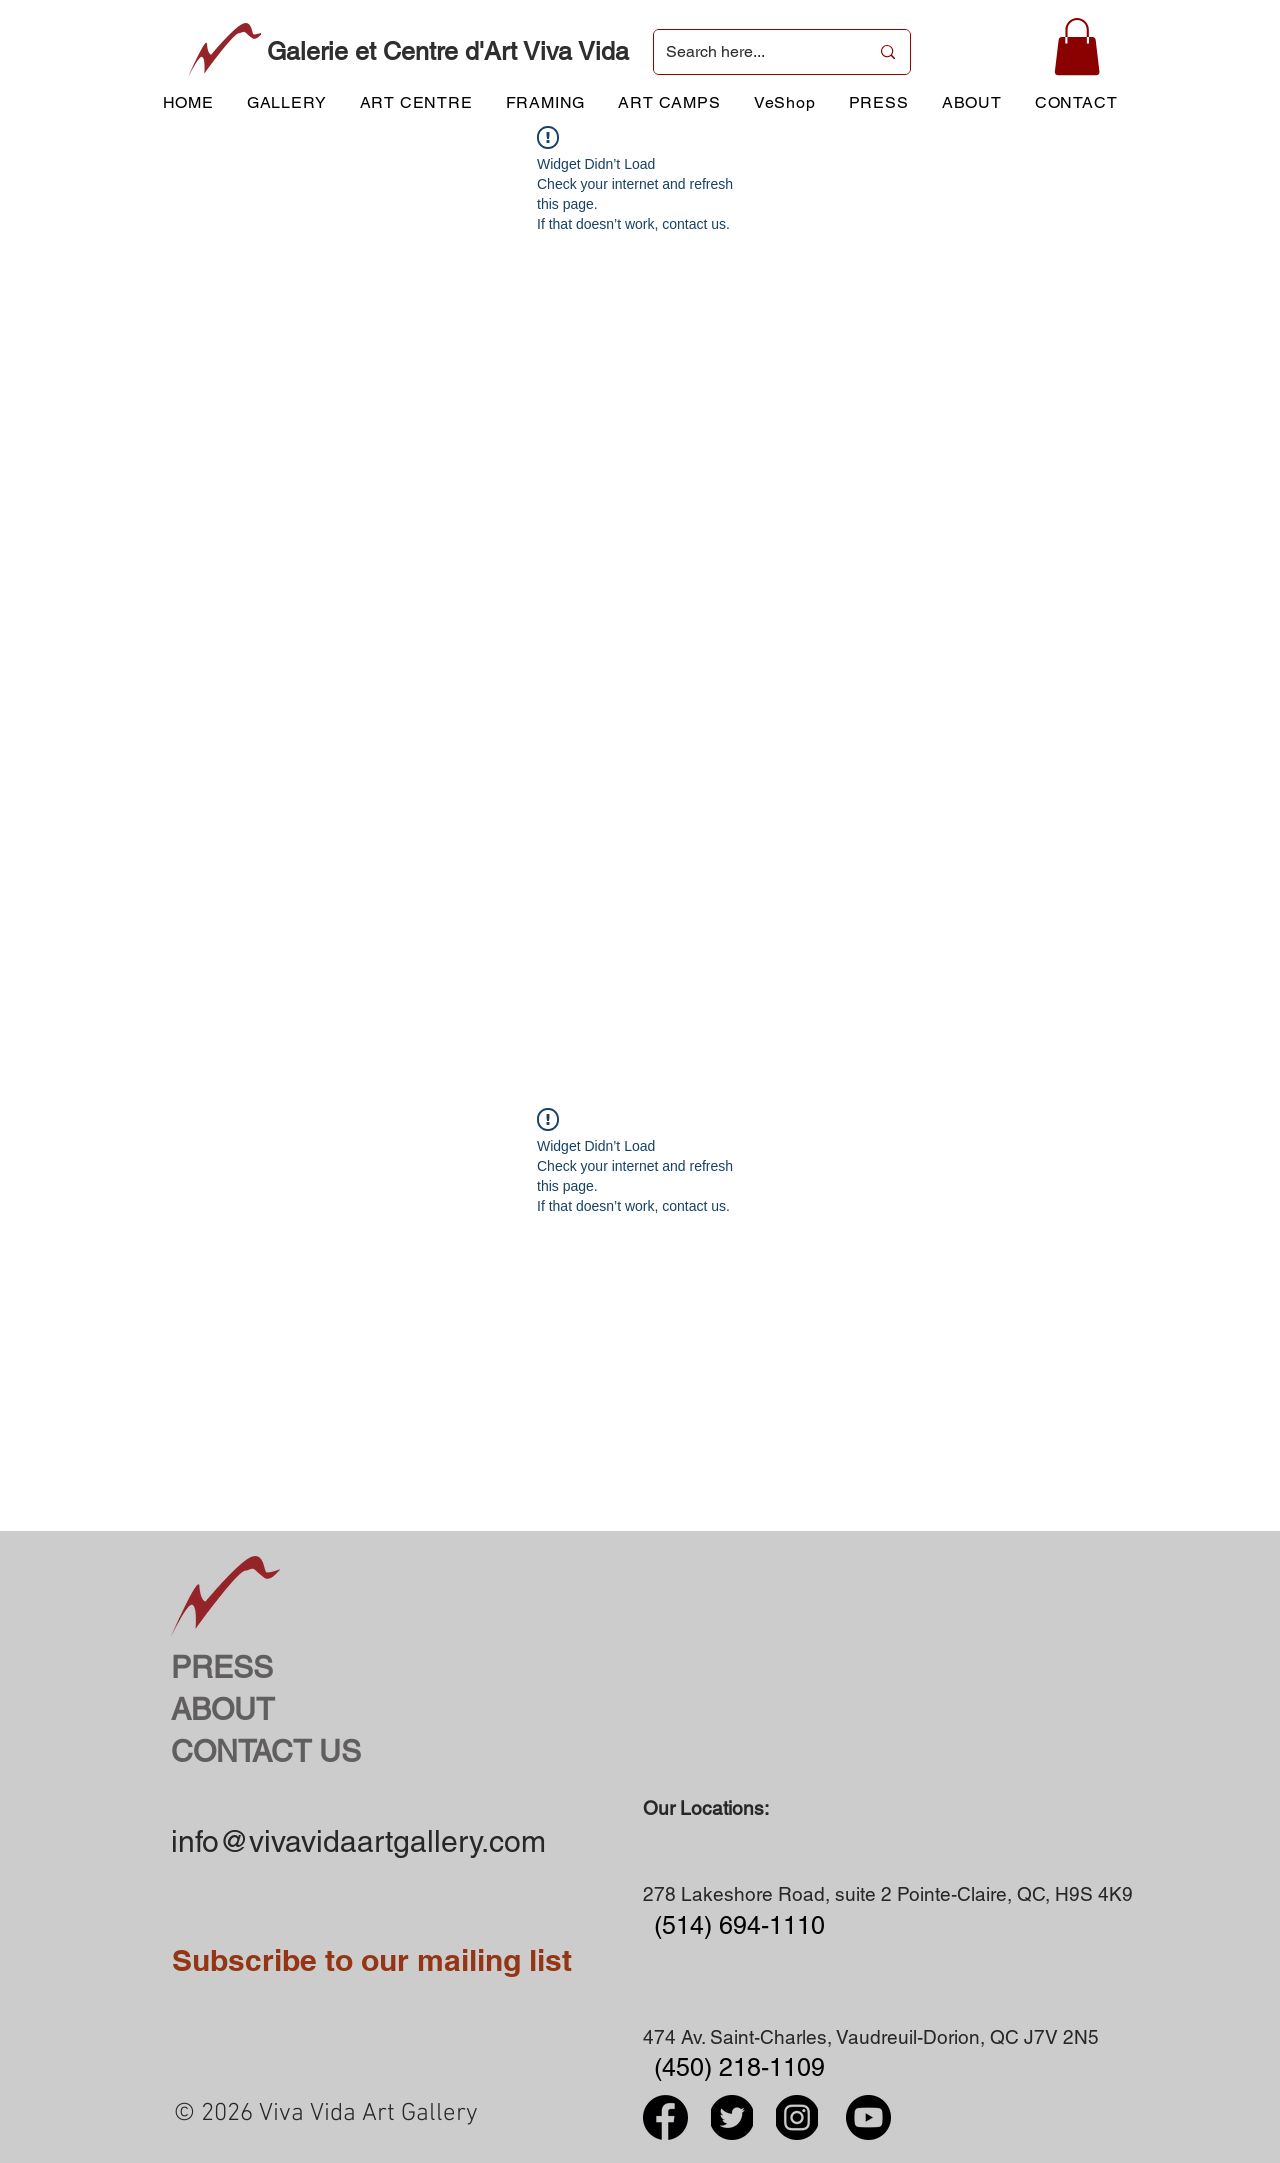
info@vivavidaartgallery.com (358, 1841)
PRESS (222, 1667)
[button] (1077, 46)
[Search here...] (752, 52)
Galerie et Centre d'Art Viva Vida (448, 51)
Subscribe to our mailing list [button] (372, 1960)
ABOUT (222, 1709)
